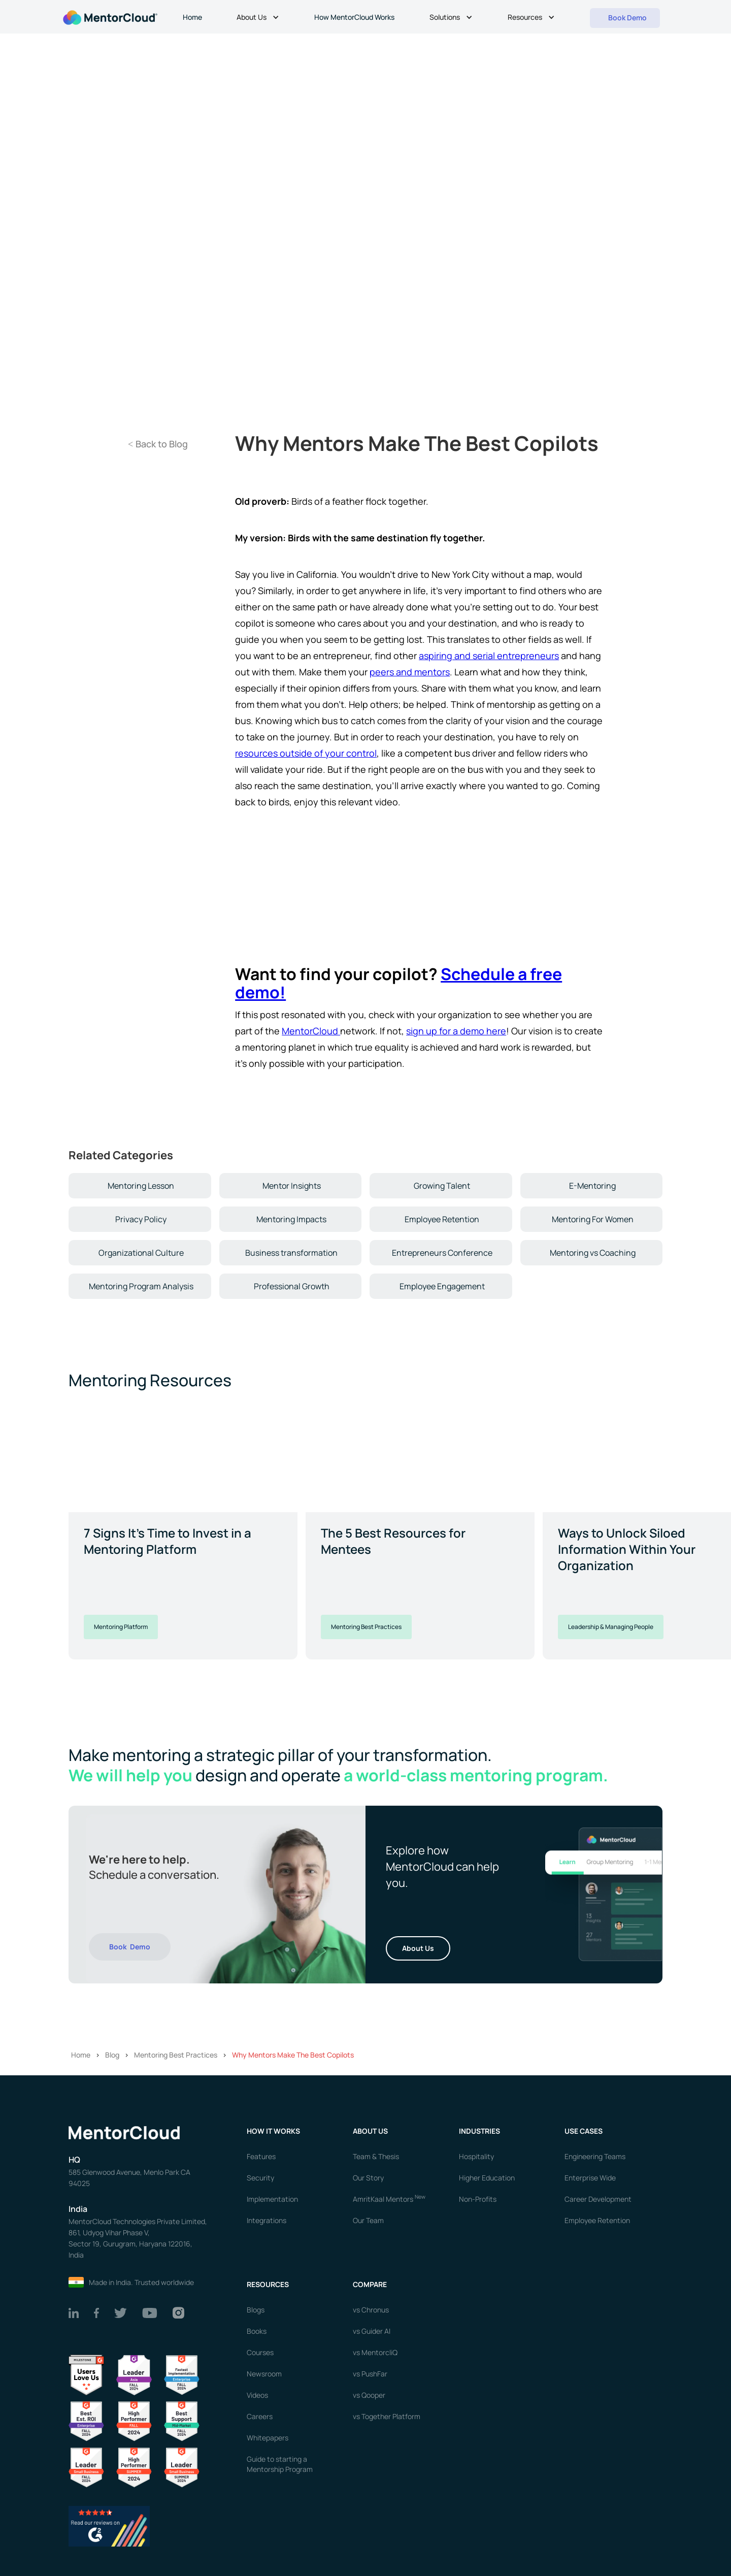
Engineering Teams (594, 2156)
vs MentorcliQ (375, 2352)
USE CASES (584, 2131)
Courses (260, 2352)
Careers (260, 2416)
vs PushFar (370, 2373)
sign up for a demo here (456, 1031)
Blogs (255, 2309)
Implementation (272, 2199)
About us (370, 2131)
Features (261, 2156)
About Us (418, 1948)
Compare (370, 2284)
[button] (259, 18)
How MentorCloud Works (354, 17)
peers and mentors (410, 672)
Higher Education (487, 2177)
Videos (257, 2395)
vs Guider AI (371, 2331)
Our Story (368, 2177)
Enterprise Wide (590, 2177)
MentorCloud (311, 1031)
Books (257, 2331)
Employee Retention (597, 2220)
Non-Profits (477, 2199)
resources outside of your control (306, 753)
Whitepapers (267, 2437)
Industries (479, 2131)
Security (260, 2177)
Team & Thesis (376, 2156)
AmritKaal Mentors (389, 2199)
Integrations (266, 2220)
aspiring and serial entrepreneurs (489, 655)
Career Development (598, 2199)
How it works (273, 2131)
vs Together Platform (386, 2416)
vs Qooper (369, 2395)
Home (192, 17)
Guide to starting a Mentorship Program (280, 2464)
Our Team (368, 2220)
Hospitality (476, 2156)
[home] (109, 16)
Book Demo (129, 1946)
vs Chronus (371, 2309)
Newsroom (264, 2373)
